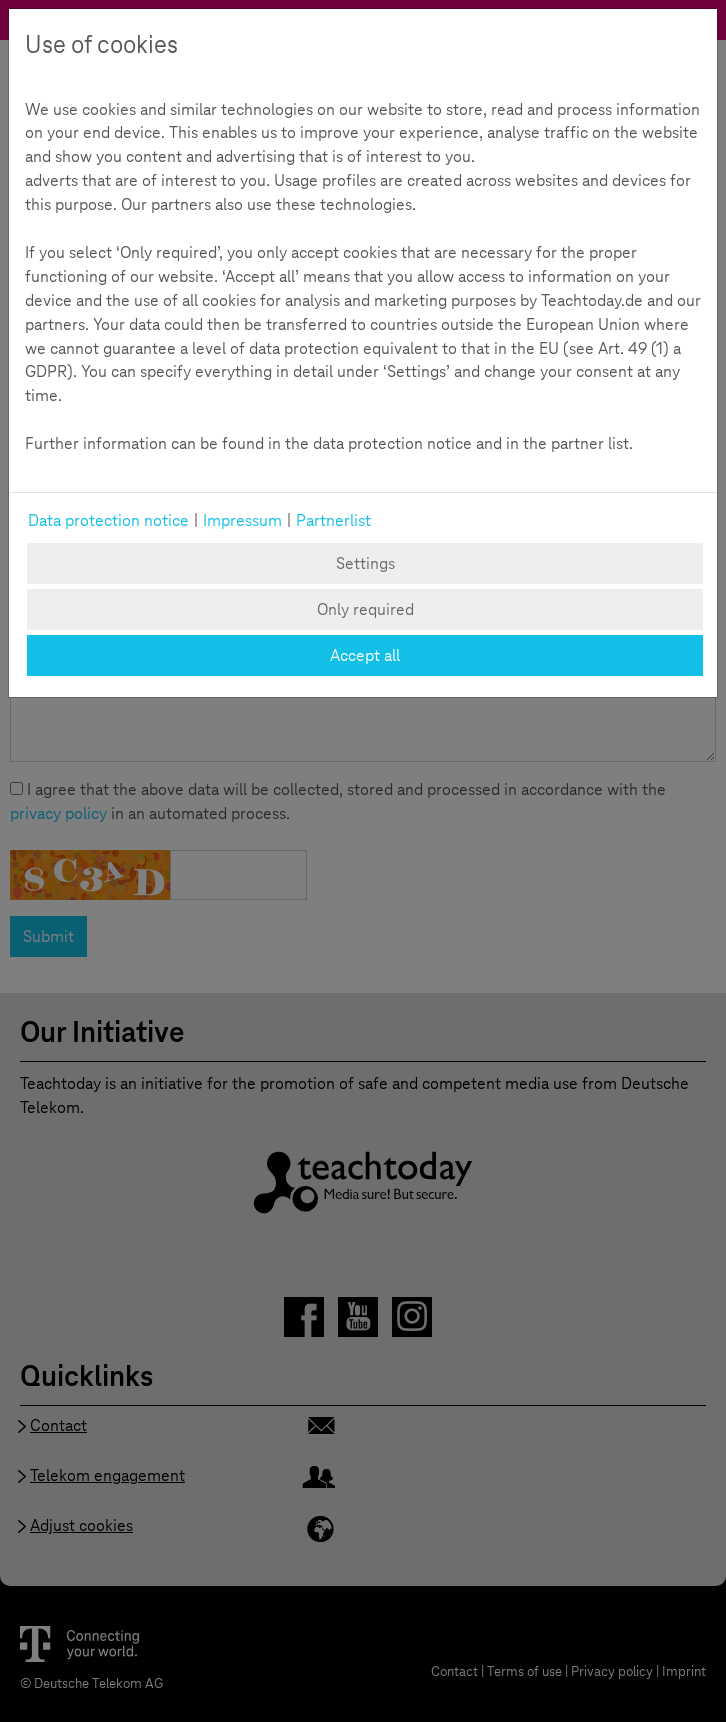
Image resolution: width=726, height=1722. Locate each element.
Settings (365, 563)
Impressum (242, 520)
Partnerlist (333, 520)
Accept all (365, 655)
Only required (365, 609)
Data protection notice (108, 520)
